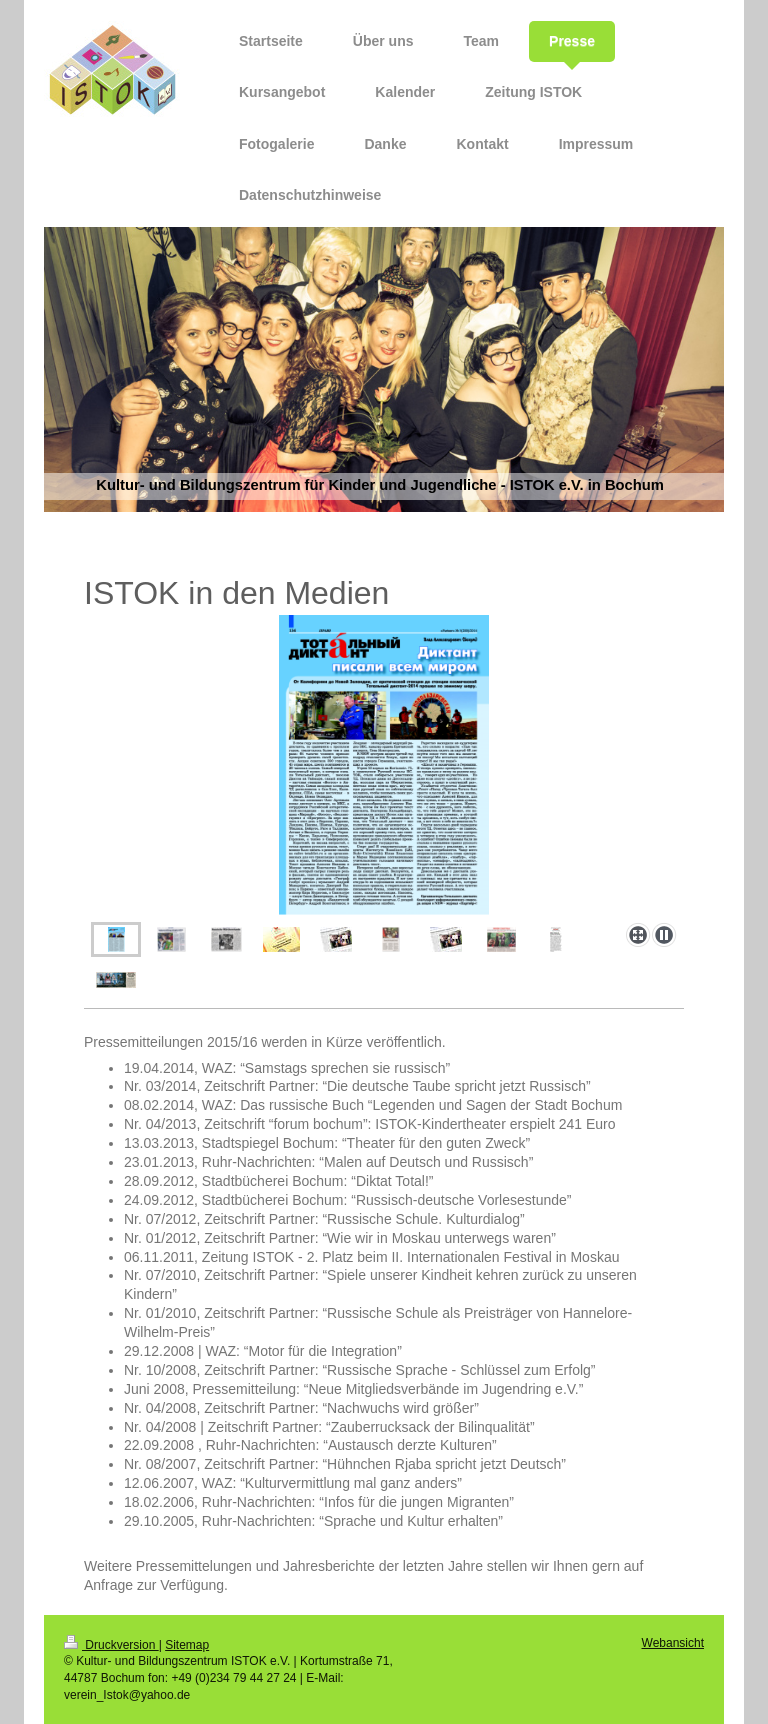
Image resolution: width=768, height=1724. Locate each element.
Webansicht (673, 1643)
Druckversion (111, 1645)
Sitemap (187, 1645)
